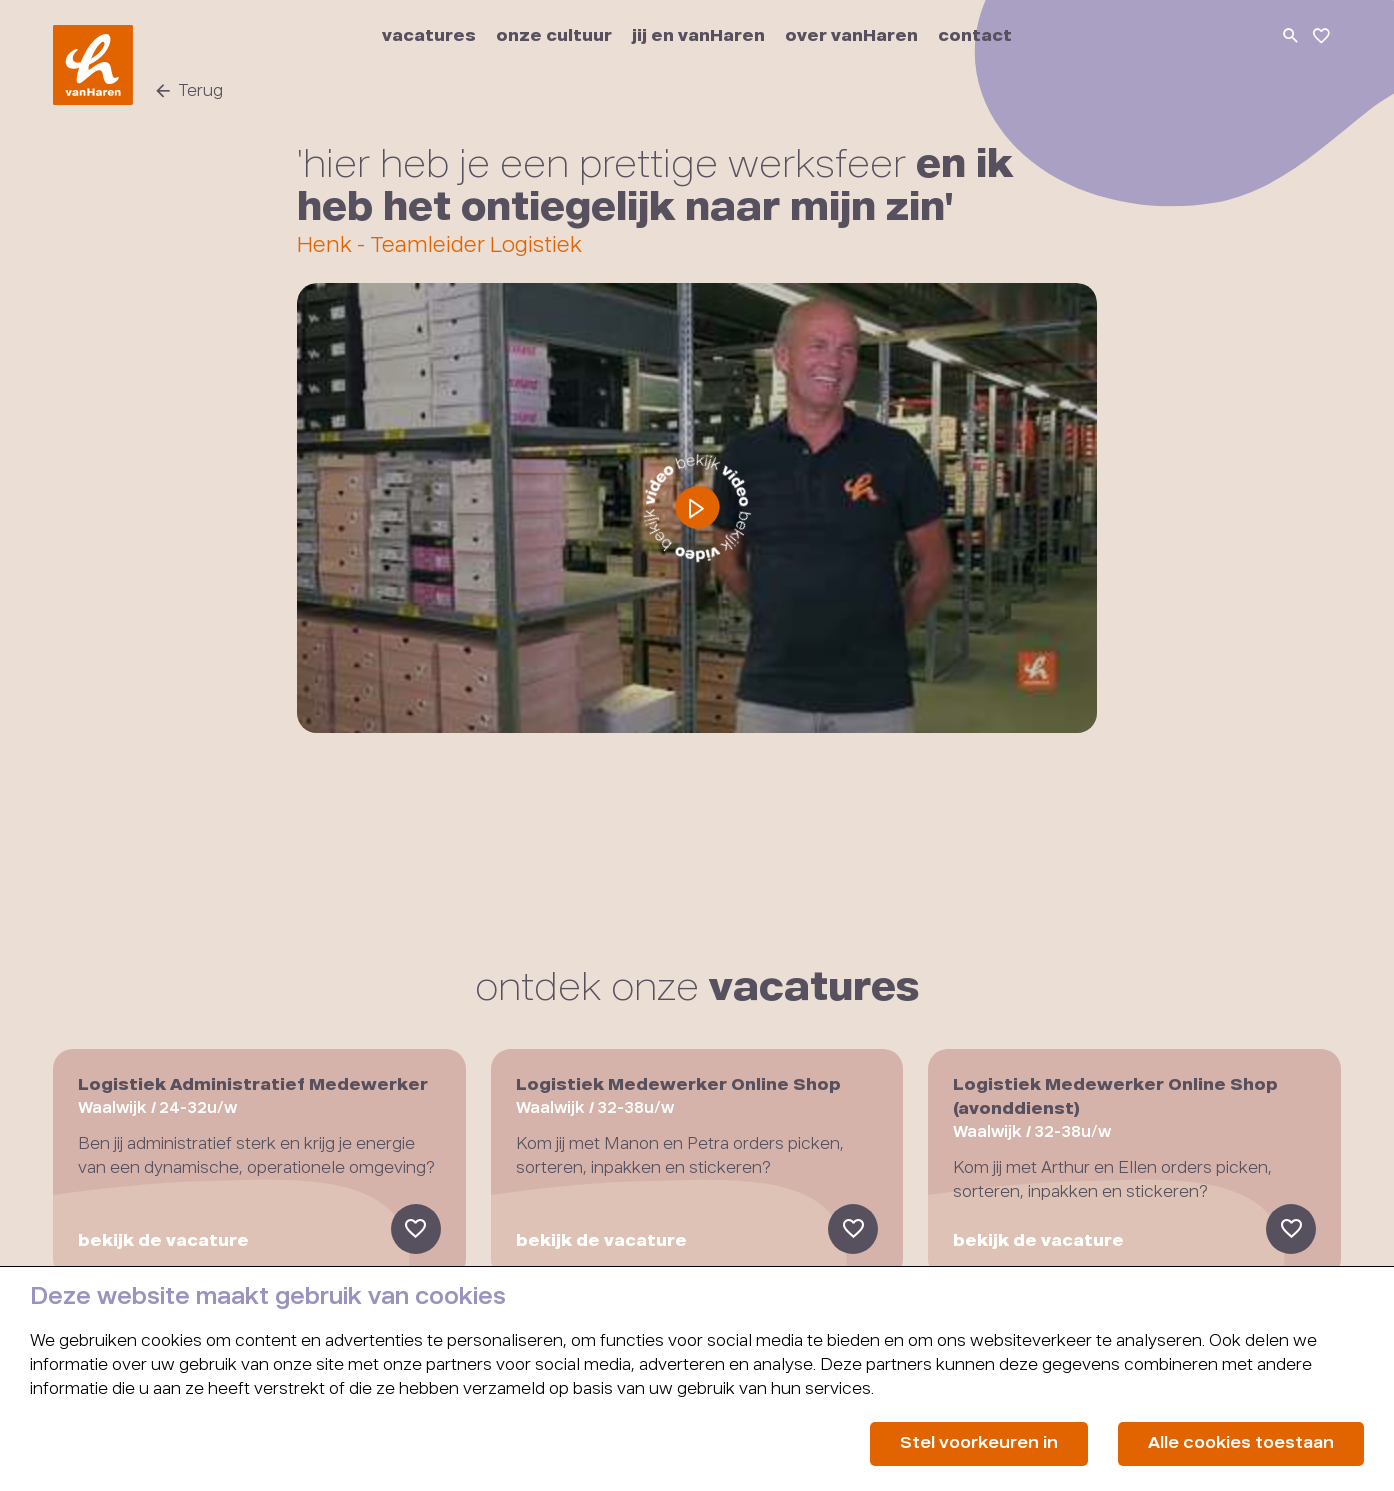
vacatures (429, 37)
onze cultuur (554, 37)
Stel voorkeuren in (979, 1443)
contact (975, 37)
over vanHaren (851, 37)
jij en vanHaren (698, 37)
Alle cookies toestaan (1241, 1443)
